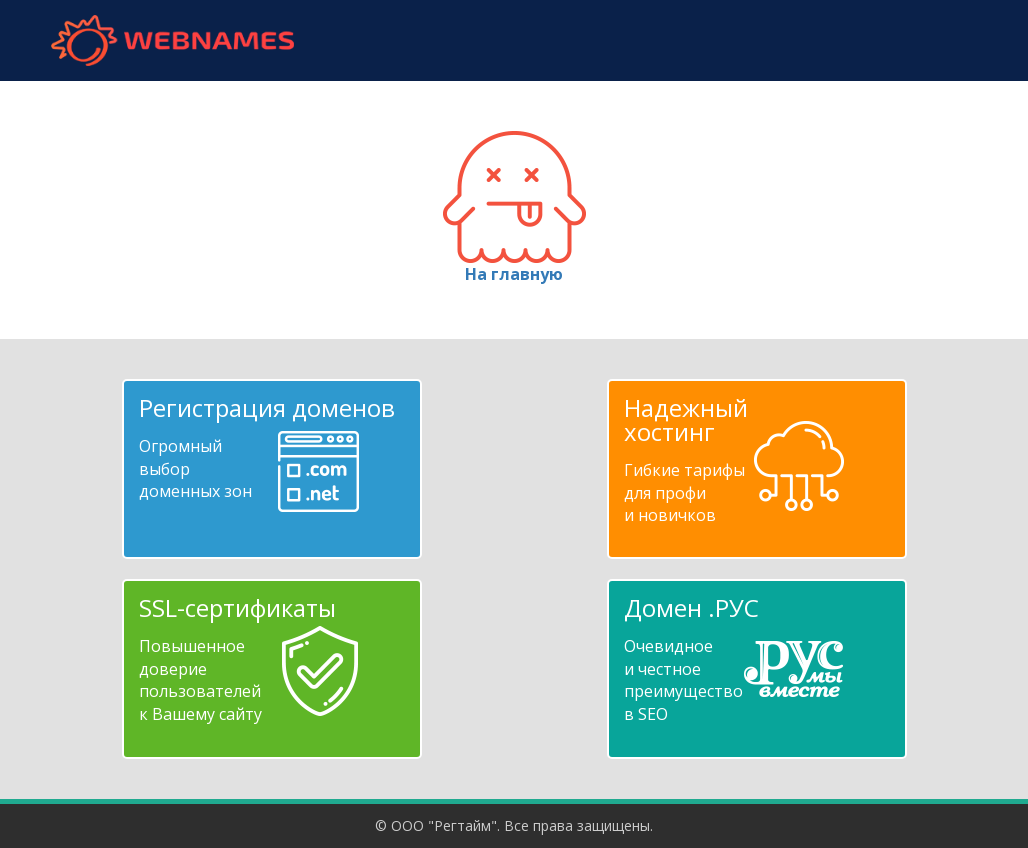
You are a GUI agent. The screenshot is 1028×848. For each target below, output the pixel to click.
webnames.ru (172, 40)
